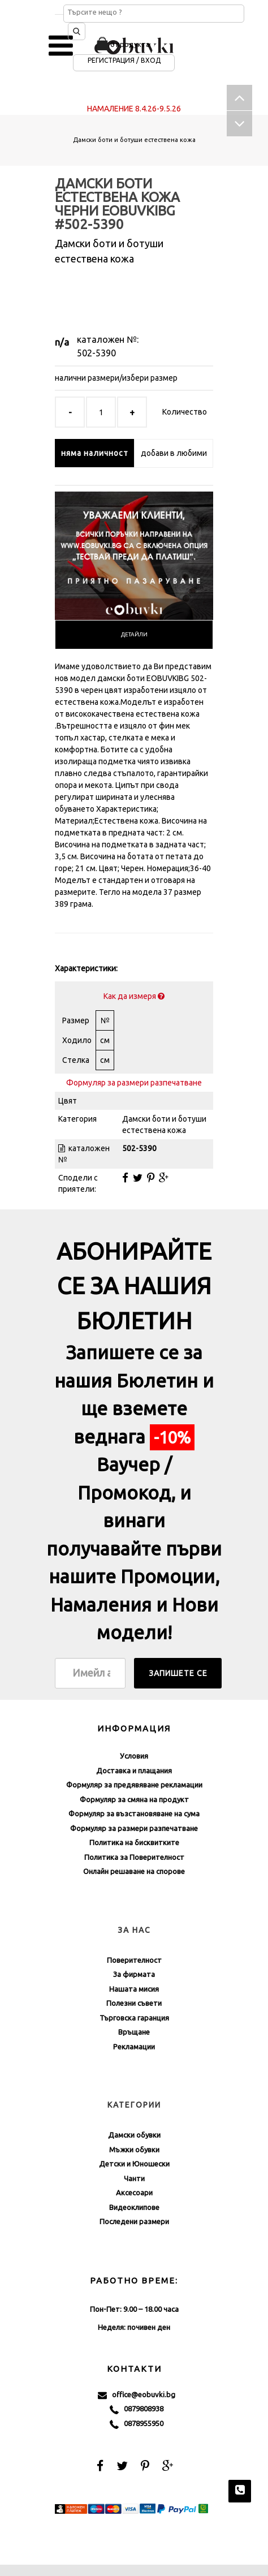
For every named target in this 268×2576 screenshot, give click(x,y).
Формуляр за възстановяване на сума (134, 1813)
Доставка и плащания (134, 1770)
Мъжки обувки (134, 2149)
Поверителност (134, 1960)
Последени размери (134, 2221)
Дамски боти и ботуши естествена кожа (134, 139)
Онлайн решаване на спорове (134, 1871)
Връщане (134, 2032)
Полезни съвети (134, 2003)
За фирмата (134, 1974)
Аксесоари (134, 2192)
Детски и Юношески (134, 2164)
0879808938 (136, 2409)
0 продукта (130, 44)
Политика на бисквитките (134, 1842)
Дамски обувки (134, 2135)
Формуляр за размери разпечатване (134, 1082)
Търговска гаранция (134, 2018)
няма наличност (94, 453)
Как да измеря (134, 996)
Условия (134, 1756)
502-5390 (96, 353)
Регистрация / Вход (124, 60)
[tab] (134, 634)
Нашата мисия (134, 1989)
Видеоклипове (134, 2207)
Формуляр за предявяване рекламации (134, 1785)
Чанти (134, 2178)
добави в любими (174, 453)
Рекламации (134, 2047)
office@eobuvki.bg (136, 2395)
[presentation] (134, 635)
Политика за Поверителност (134, 1857)
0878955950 (136, 2424)
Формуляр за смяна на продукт (134, 1799)
